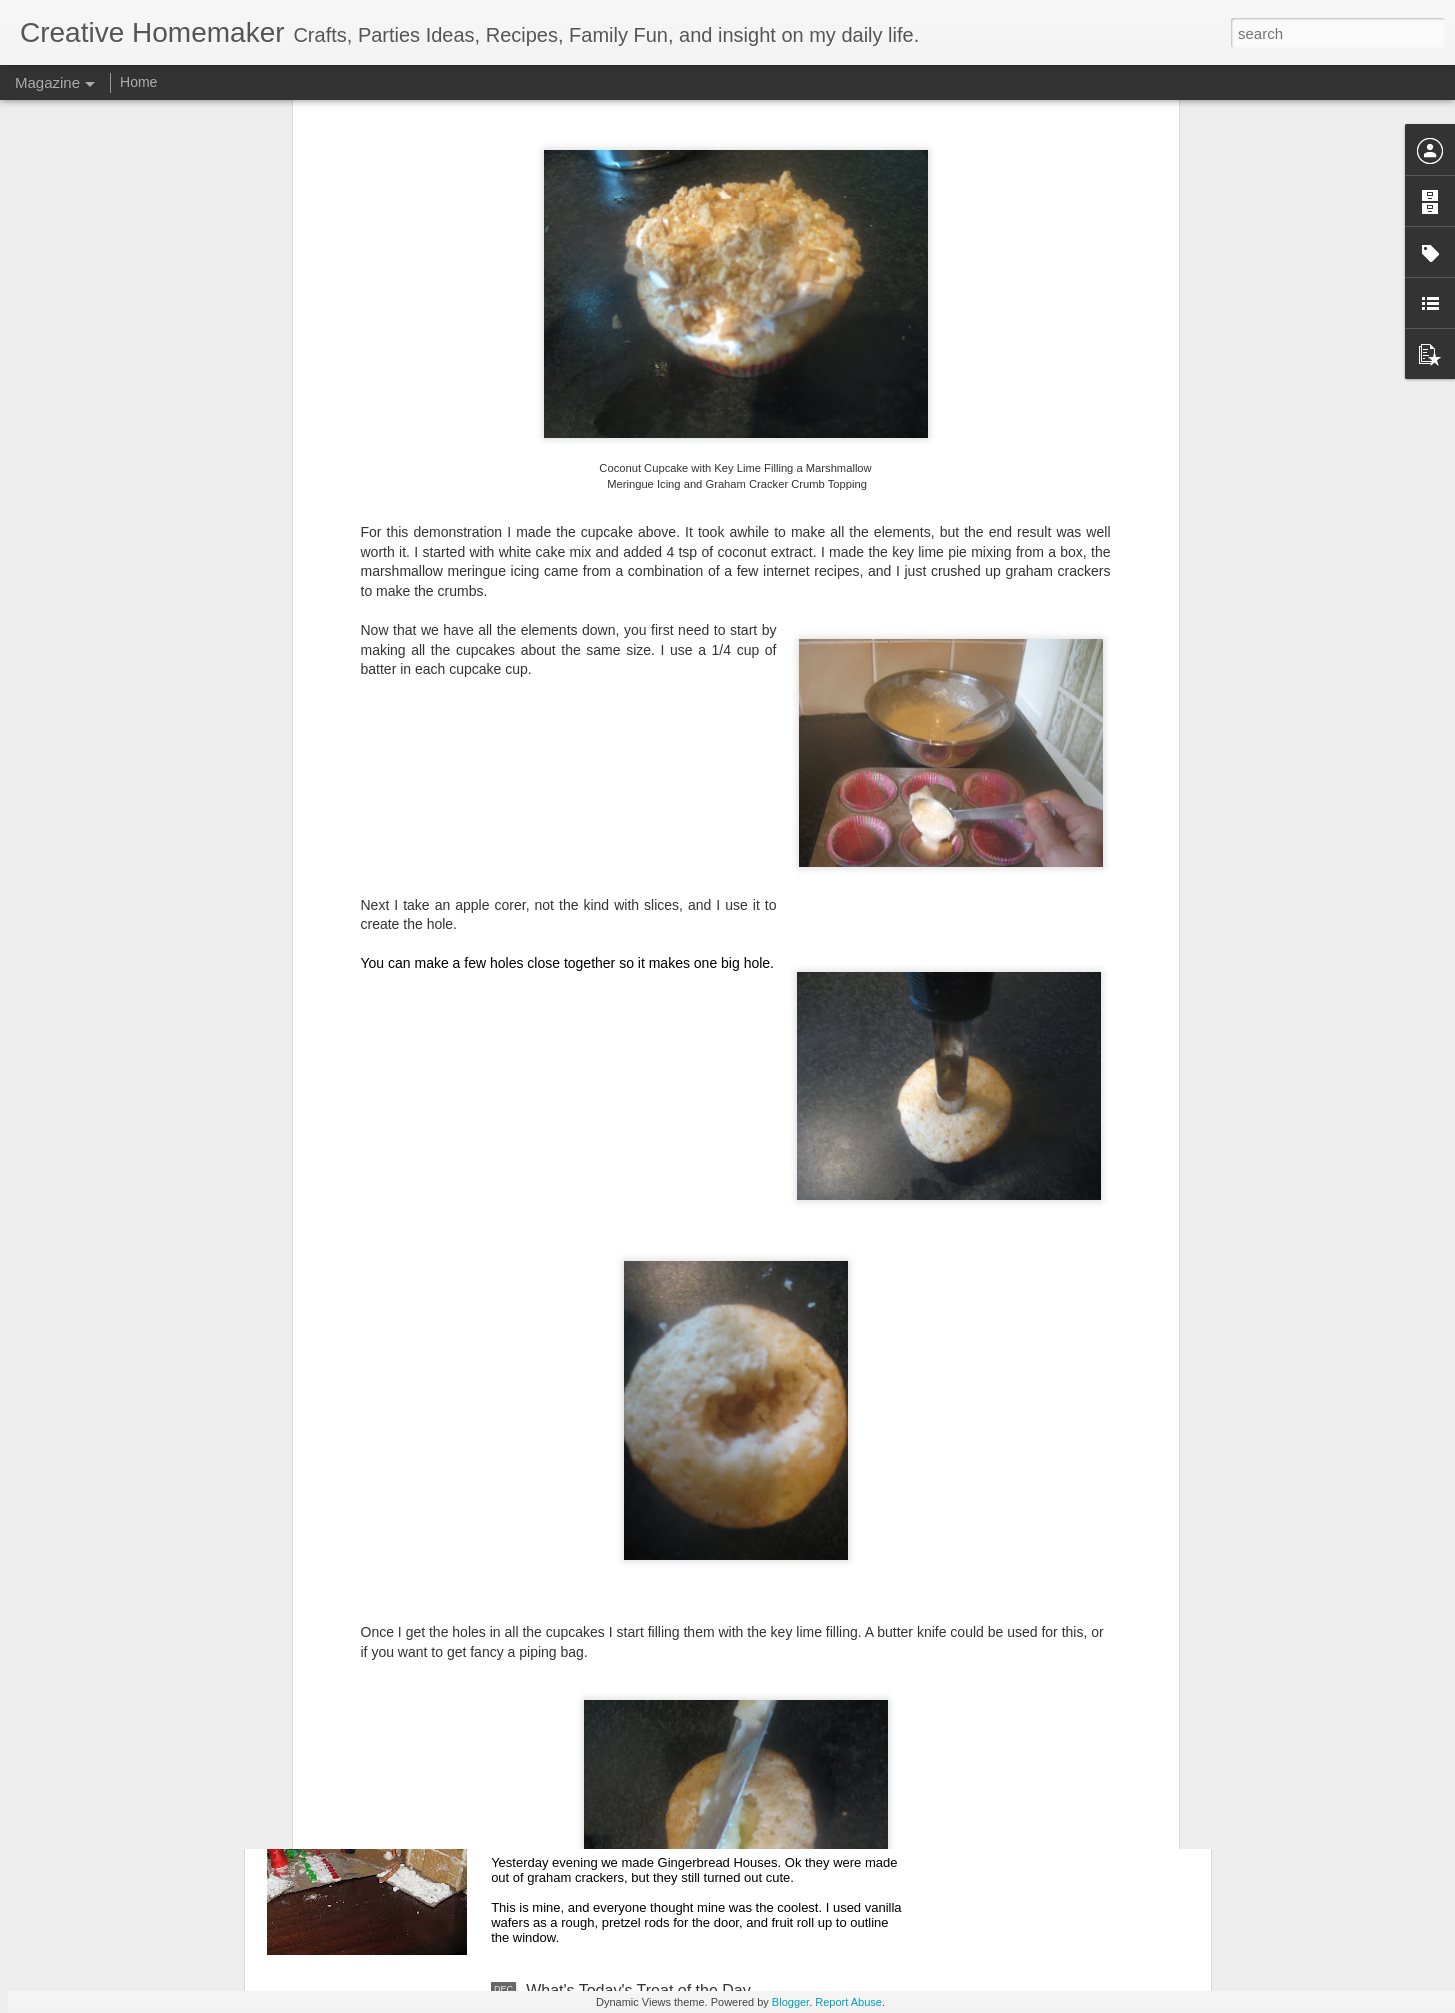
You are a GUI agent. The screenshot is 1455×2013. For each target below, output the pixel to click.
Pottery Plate (572, 1536)
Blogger (790, 2002)
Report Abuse (848, 2002)
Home (138, 82)
